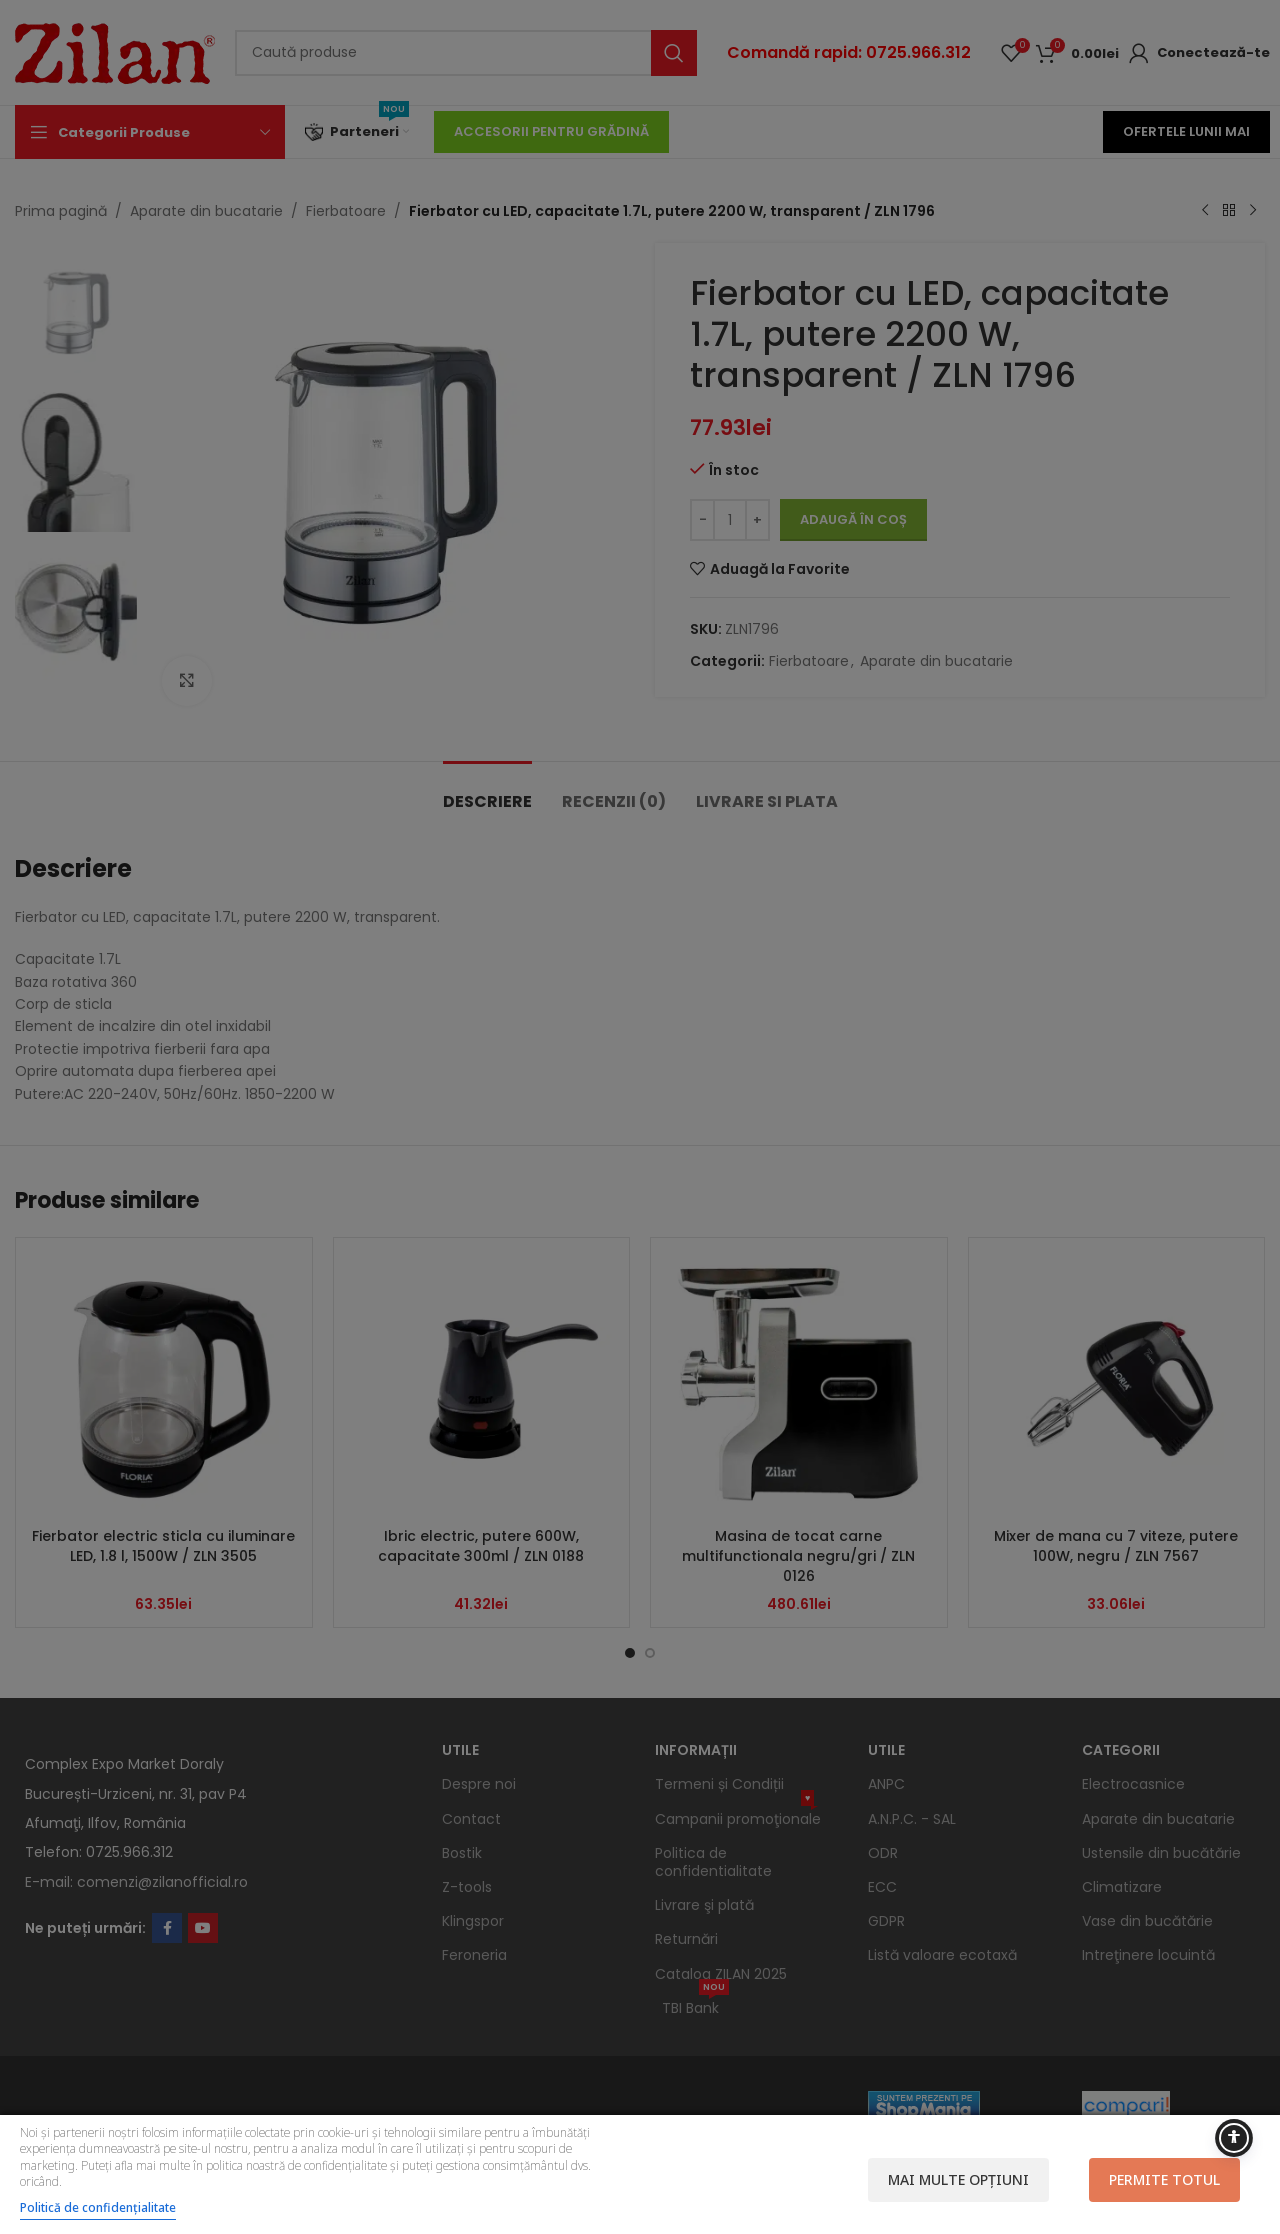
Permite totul (1164, 2179)
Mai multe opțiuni (958, 2179)
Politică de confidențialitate (98, 2207)
